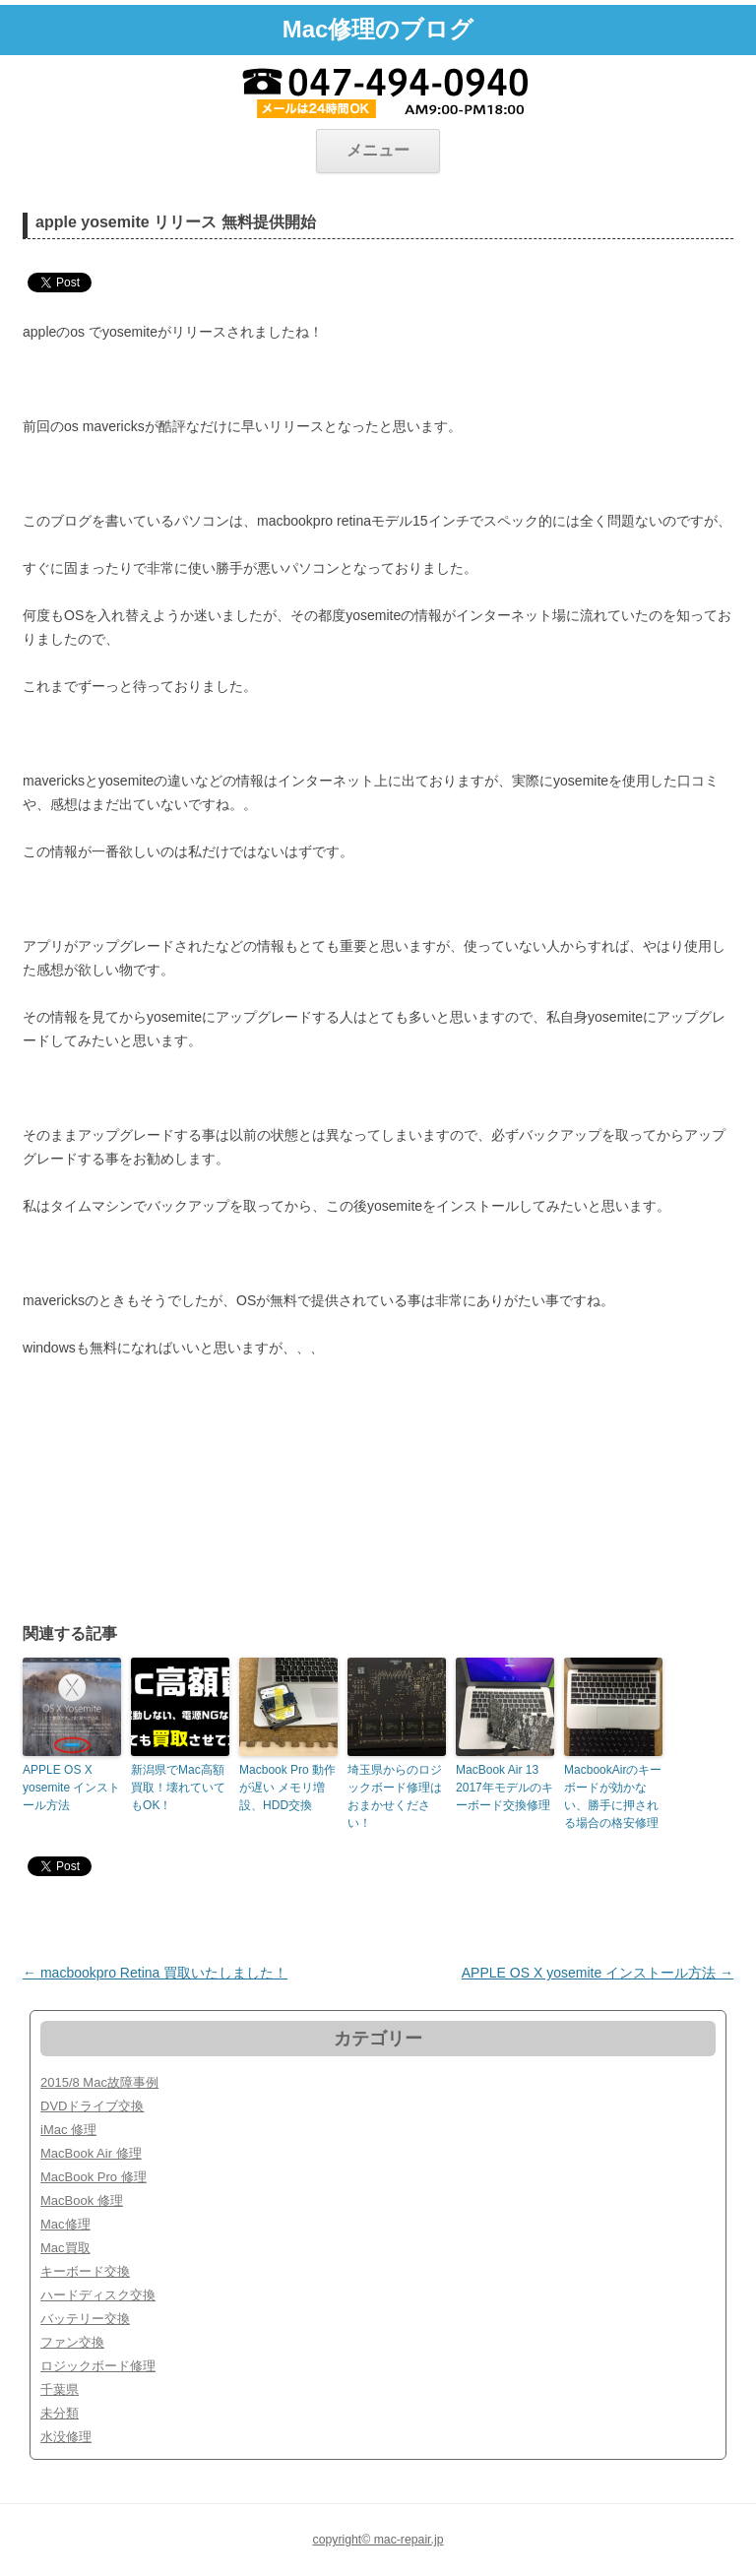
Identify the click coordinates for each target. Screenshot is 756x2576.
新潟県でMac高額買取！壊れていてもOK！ (178, 1787)
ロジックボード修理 (98, 2365)
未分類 (59, 2413)
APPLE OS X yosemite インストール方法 (71, 1787)
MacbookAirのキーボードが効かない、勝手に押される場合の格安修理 (613, 1796)
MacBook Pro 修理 (93, 2176)
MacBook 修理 (81, 2200)
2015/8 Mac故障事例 (99, 2082)
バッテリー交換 (85, 2318)
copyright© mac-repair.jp (378, 2539)
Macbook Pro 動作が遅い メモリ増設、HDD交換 (287, 1787)
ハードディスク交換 (98, 2295)
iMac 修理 (68, 2129)
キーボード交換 (85, 2271)
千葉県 (59, 2389)
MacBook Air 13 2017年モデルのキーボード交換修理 (504, 1787)
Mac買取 (65, 2247)
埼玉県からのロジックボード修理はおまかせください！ (394, 1796)
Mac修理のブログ (378, 29)
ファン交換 (72, 2342)
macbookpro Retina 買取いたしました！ (155, 1972)
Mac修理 (65, 2224)
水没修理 (66, 2436)
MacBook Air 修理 (91, 2153)
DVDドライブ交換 (92, 2106)
